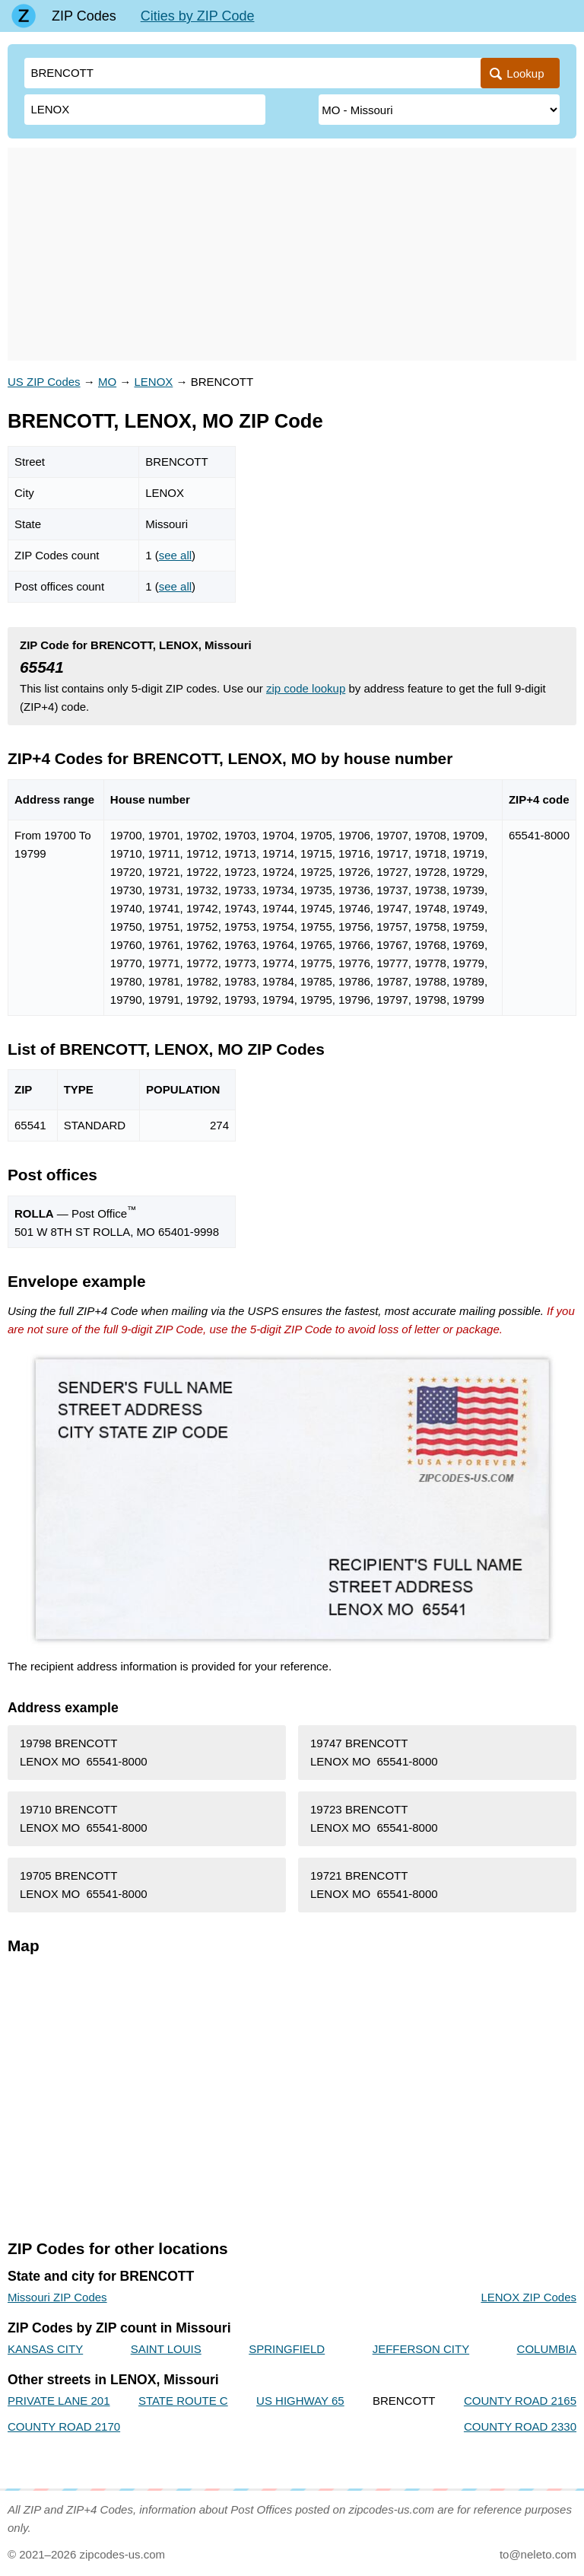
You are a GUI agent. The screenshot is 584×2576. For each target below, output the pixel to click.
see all (175, 555)
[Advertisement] (292, 254)
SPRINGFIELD (287, 2348)
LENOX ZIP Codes (528, 2297)
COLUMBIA (546, 2348)
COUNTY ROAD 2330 (520, 2426)
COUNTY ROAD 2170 (64, 2426)
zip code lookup (305, 688)
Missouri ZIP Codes (57, 2297)
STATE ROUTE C (183, 2400)
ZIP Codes (84, 16)
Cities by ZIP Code (198, 16)
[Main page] (24, 16)
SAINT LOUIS (166, 2348)
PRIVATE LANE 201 (59, 2400)
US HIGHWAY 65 (300, 2400)
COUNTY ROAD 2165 (520, 2400)
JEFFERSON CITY (421, 2348)
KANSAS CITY (45, 2348)
